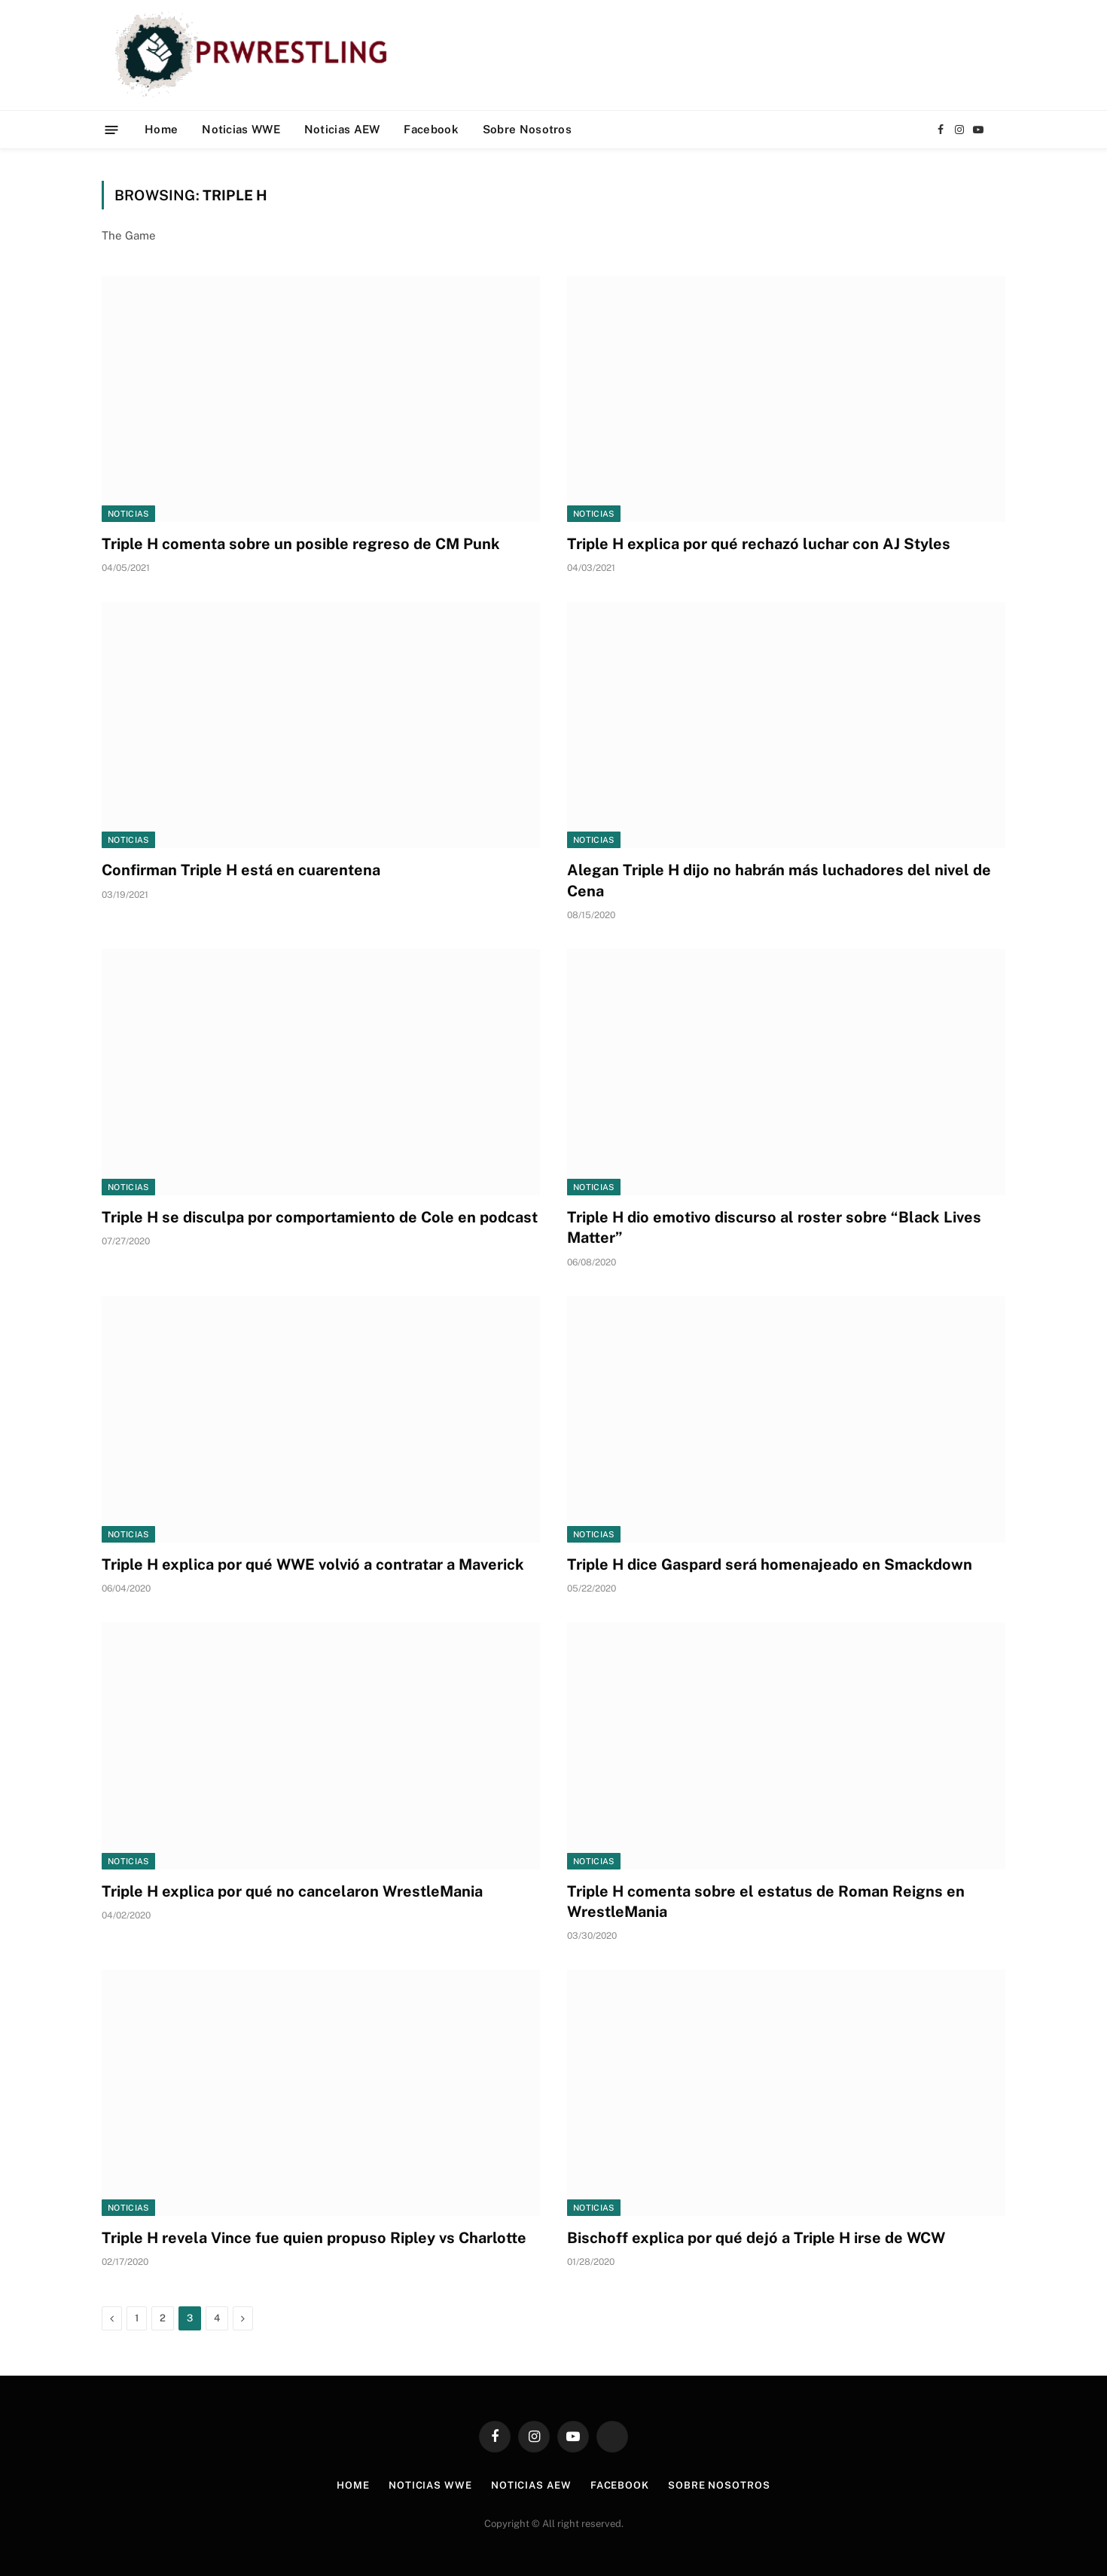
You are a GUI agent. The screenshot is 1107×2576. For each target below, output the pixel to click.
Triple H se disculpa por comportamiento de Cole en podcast (320, 1217)
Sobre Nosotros (527, 129)
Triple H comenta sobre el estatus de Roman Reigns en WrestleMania (766, 1901)
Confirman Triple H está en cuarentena (241, 870)
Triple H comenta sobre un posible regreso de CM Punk (301, 544)
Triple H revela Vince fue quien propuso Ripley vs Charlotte (314, 2238)
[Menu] (111, 129)
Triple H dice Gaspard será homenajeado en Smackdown (769, 1564)
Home (161, 129)
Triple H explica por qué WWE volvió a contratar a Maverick (313, 1564)
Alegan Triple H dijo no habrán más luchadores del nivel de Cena (779, 880)
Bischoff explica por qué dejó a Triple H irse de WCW (756, 2238)
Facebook (431, 129)
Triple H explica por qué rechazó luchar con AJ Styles (758, 544)
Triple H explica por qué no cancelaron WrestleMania (292, 1891)
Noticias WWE (241, 129)
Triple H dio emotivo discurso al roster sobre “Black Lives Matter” (774, 1227)
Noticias (128, 513)
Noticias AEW (342, 129)
